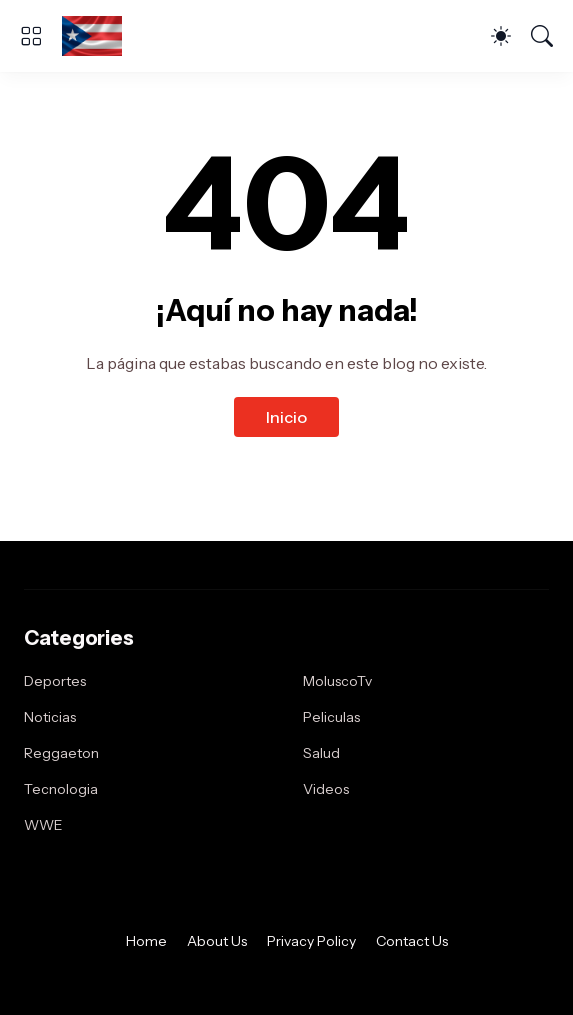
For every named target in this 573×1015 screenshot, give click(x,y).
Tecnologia (61, 789)
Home (146, 941)
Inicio (286, 417)
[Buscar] (542, 36)
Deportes (55, 681)
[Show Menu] (31, 36)
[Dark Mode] (501, 36)
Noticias (50, 717)
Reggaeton (61, 753)
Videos (326, 789)
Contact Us (412, 941)
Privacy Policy (311, 941)
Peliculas (331, 717)
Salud (321, 753)
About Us (217, 941)
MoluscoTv (337, 681)
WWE (43, 825)
